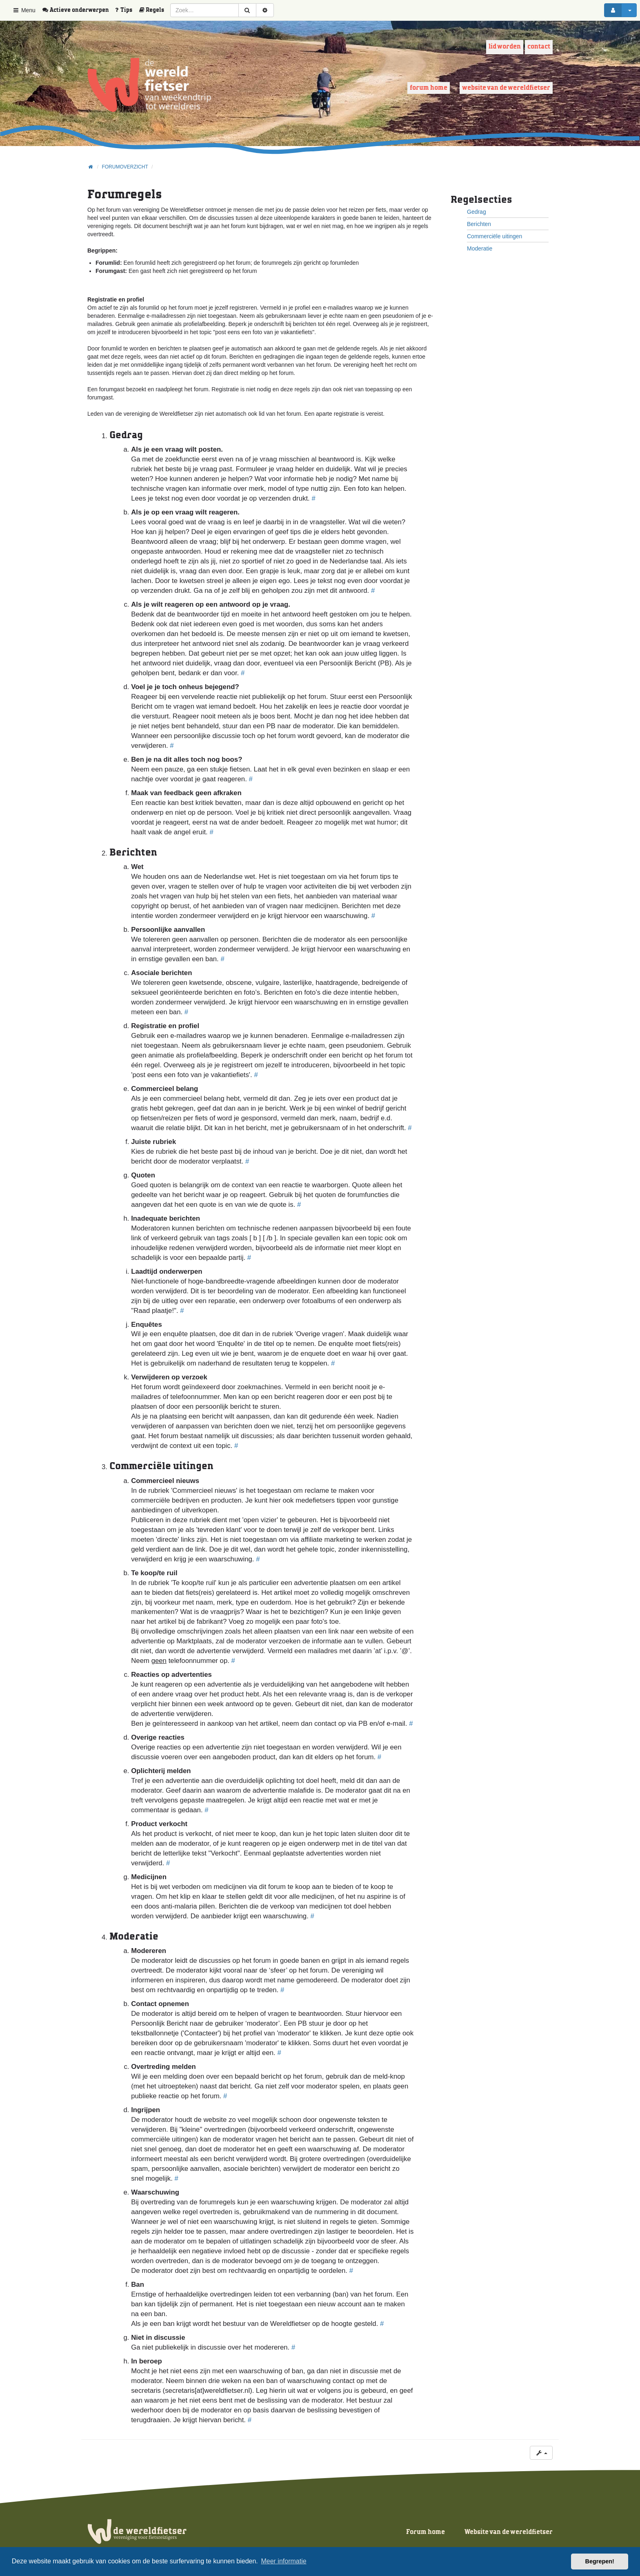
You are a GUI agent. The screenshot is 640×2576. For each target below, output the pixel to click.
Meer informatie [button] (283, 2561)
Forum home (428, 87)
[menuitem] (78, 10)
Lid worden (505, 46)
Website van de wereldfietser (506, 87)
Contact (538, 46)
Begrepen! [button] (599, 2561)
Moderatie (479, 248)
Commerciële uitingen (494, 236)
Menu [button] (24, 10)
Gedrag (476, 211)
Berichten (479, 224)
